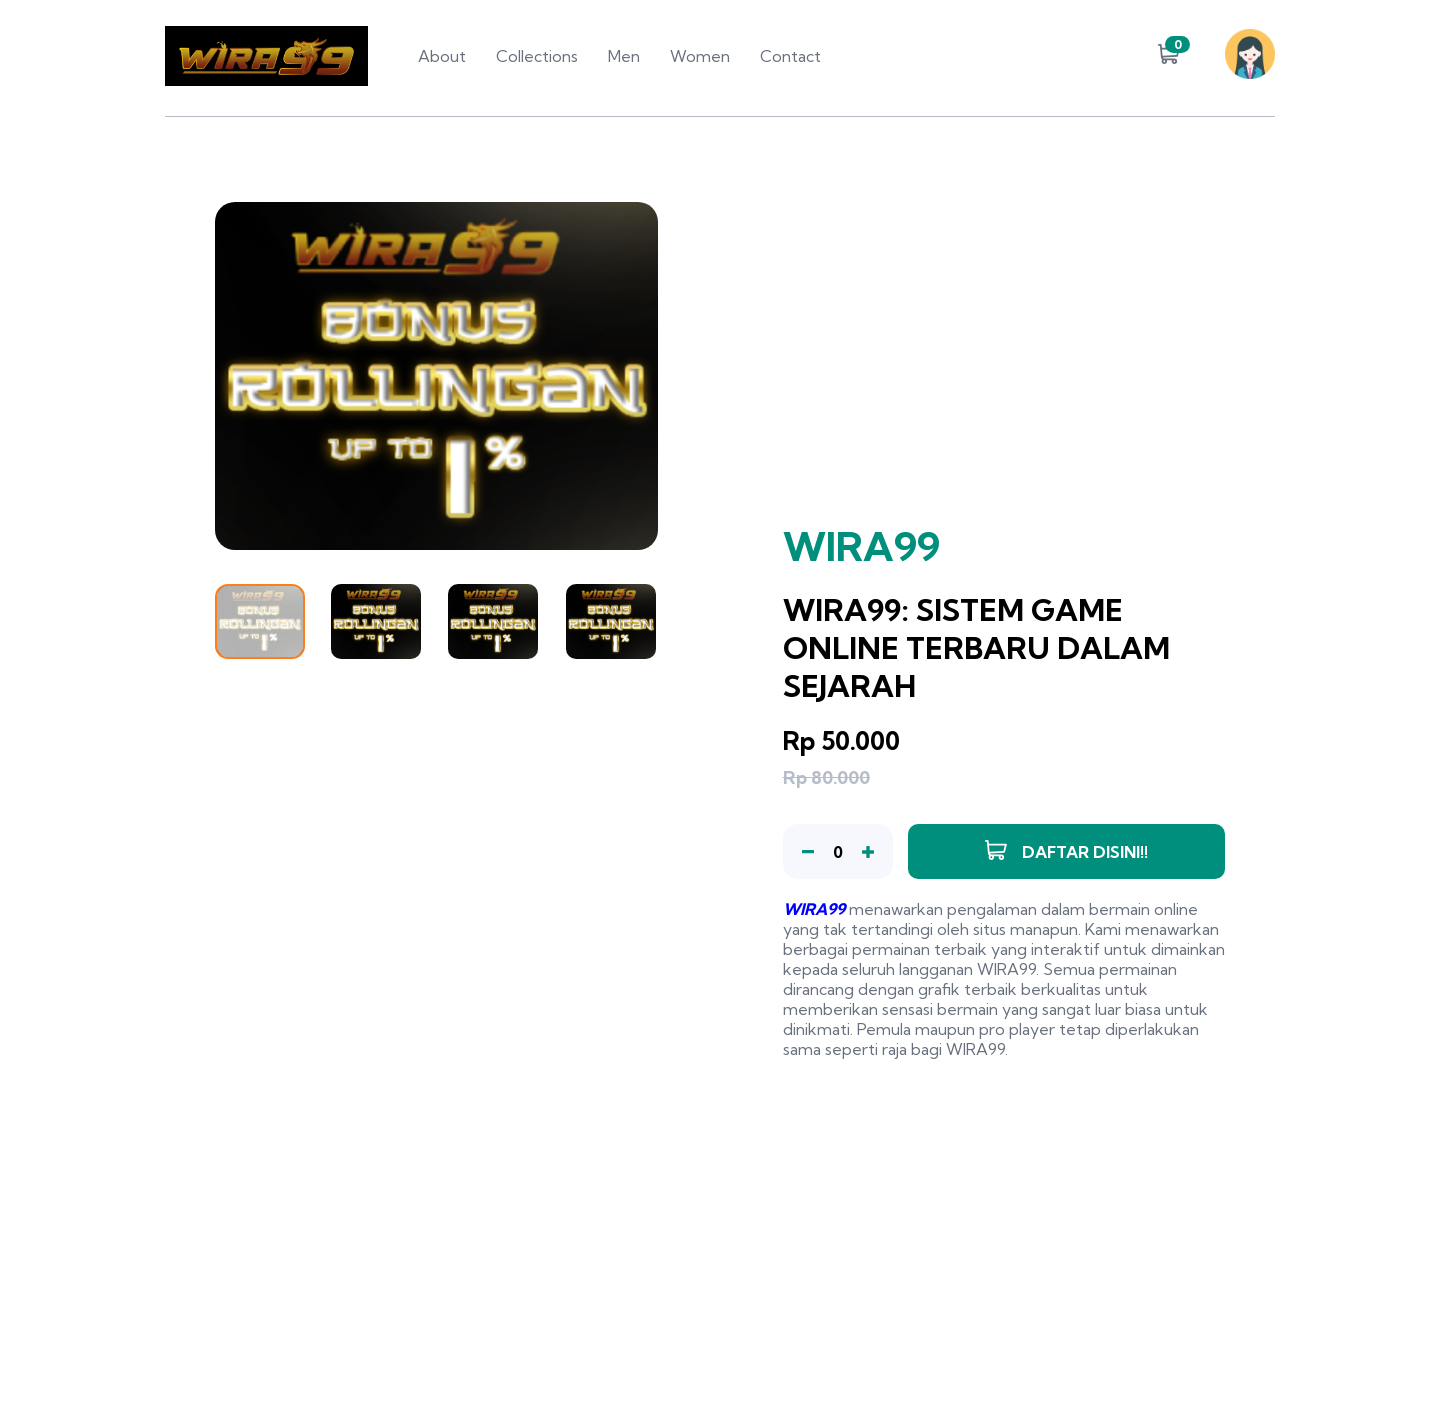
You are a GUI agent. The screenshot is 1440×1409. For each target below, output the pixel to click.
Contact (790, 56)
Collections (537, 56)
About (442, 56)
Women (700, 56)
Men (624, 56)
